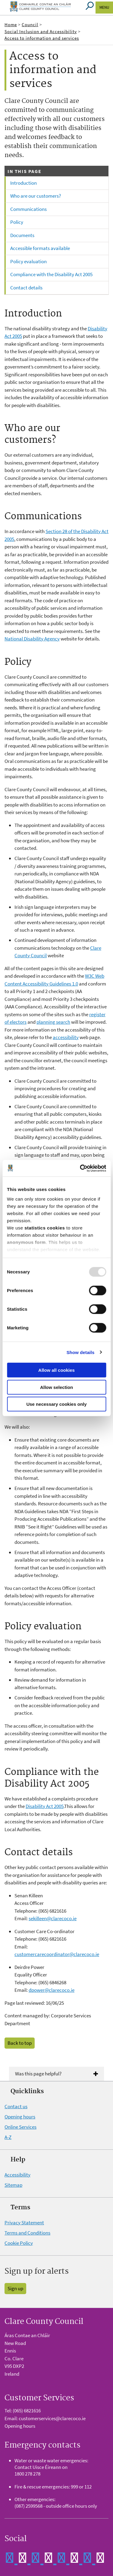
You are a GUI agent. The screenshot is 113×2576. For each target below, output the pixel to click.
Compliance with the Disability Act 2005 (51, 274)
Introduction (23, 183)
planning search (53, 1022)
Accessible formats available (40, 248)
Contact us (16, 2106)
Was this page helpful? (38, 2073)
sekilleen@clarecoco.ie (53, 1918)
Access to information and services (42, 38)
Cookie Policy (19, 2243)
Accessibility (17, 2174)
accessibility (66, 1037)
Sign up (15, 2288)
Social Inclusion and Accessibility (41, 31)
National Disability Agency (32, 638)
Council (30, 24)
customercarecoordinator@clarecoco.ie (56, 1954)
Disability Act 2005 (45, 1806)
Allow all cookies (56, 1370)
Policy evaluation (28, 261)
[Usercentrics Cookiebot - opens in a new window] (80, 1168)
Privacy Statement (24, 2222)
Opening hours (20, 2116)
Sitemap (13, 2185)
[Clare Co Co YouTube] (69, 2557)
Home (11, 24)
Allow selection (56, 1387)
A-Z (8, 2137)
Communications (28, 209)
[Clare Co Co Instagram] (93, 2557)
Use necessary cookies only (56, 1404)
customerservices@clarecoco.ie (52, 2418)
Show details (81, 1352)
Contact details (26, 287)
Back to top (20, 2043)
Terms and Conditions (27, 2232)
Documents (22, 235)
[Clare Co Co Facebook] (17, 2557)
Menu (104, 7)
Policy (16, 222)
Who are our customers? (35, 196)
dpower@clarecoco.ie (51, 1990)
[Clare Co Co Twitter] (43, 2557)
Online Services (20, 2127)
